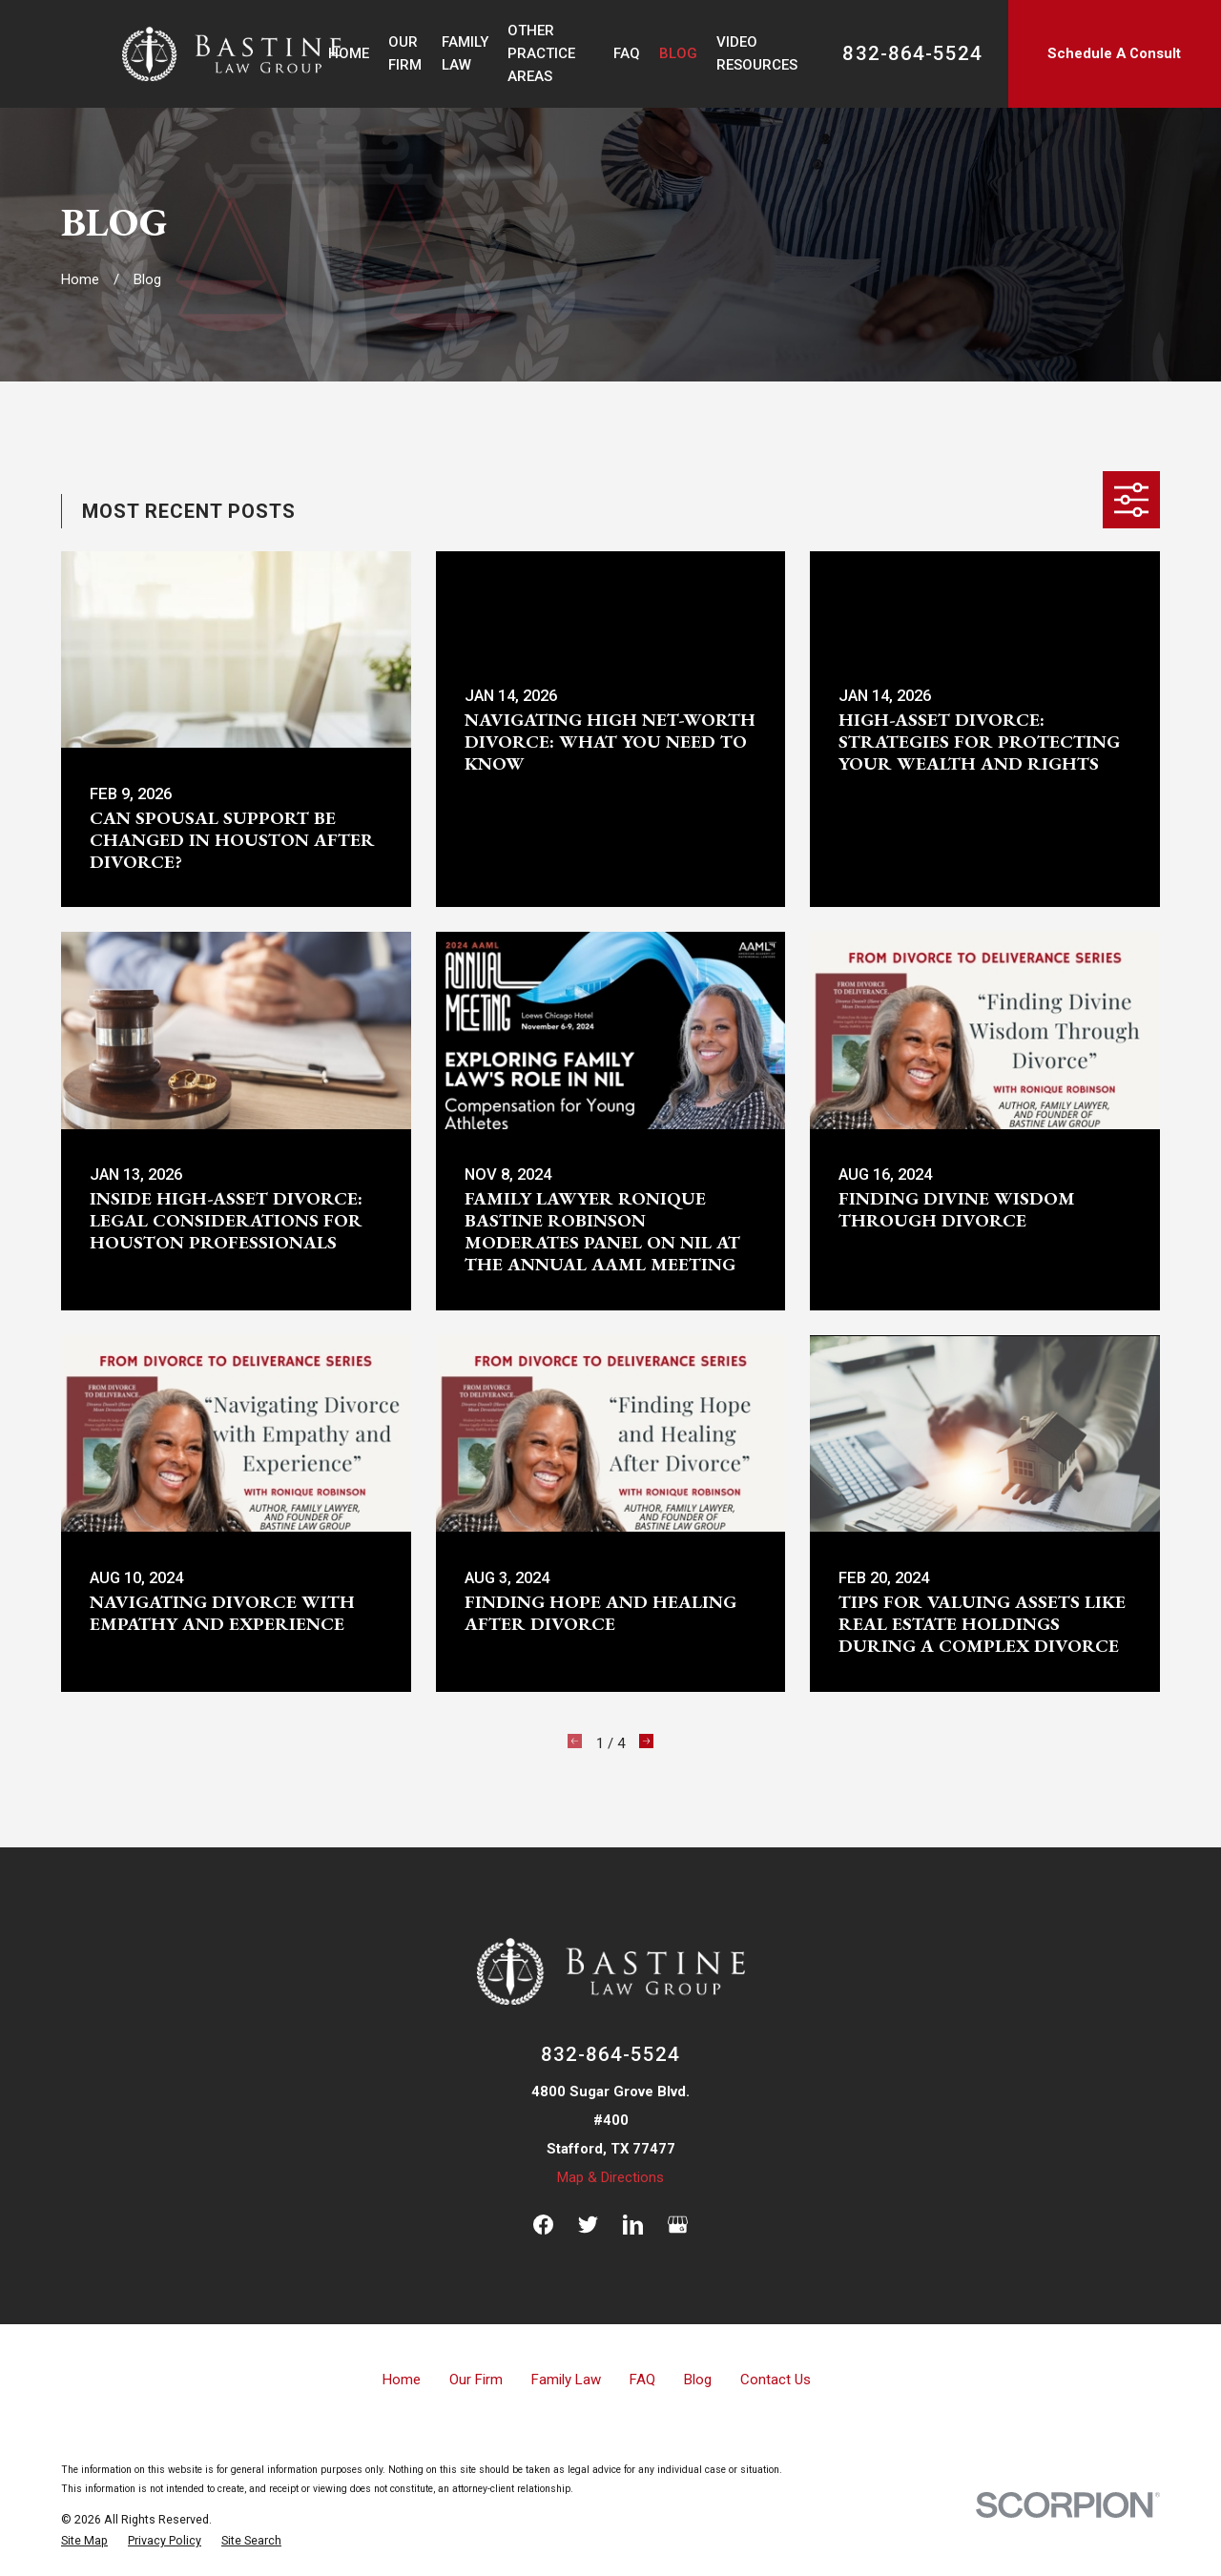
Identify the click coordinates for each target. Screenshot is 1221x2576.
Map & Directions (610, 2177)
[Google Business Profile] (678, 2225)
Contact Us (775, 2379)
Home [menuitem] (348, 53)
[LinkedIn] (633, 2225)
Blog (698, 2379)
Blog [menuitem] (678, 53)
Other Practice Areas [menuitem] (541, 53)
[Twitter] (588, 2225)
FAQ (642, 2379)
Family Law (566, 2379)
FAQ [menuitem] (626, 53)
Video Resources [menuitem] (756, 53)
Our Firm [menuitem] (405, 53)
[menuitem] (84, 2540)
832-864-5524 (912, 54)
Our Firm (476, 2379)
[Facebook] (543, 2225)
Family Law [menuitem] (465, 53)
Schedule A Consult (1114, 53)
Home (402, 2379)
